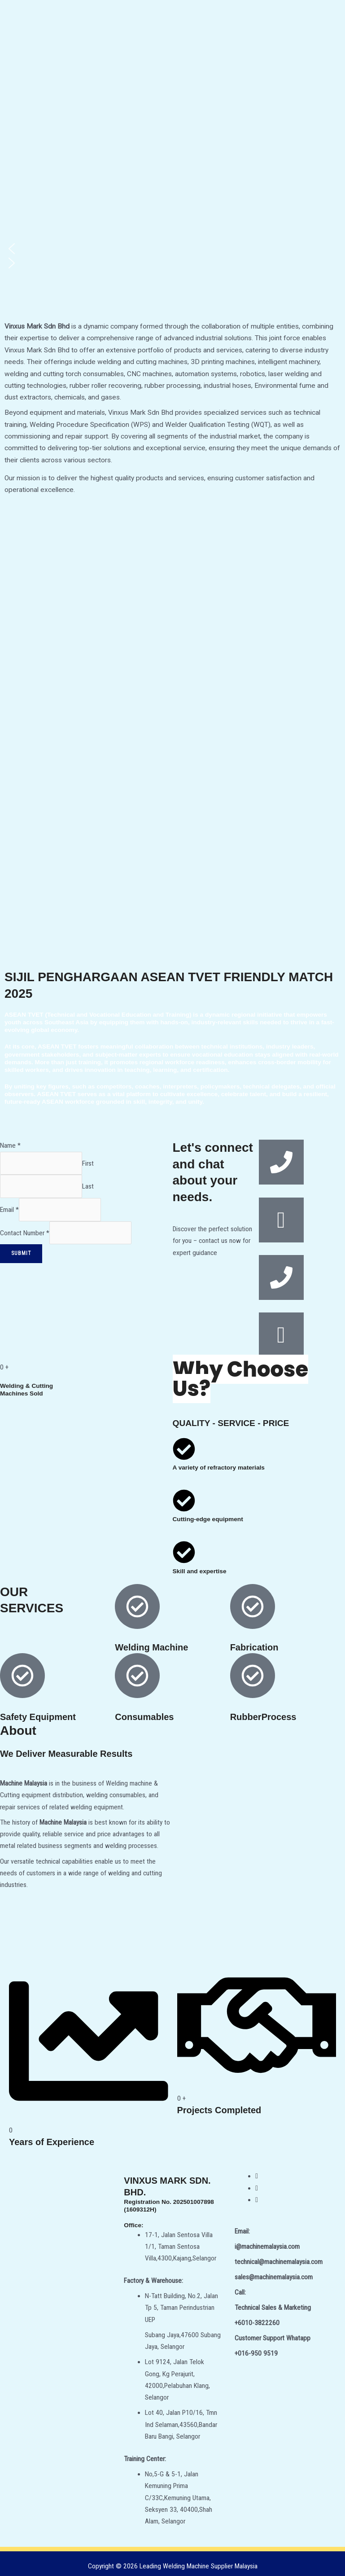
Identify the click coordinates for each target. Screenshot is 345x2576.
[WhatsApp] (256, 2200)
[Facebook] (256, 2176)
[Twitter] (256, 2188)
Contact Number (24, 1233)
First (88, 1163)
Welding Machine (151, 1647)
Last (88, 1186)
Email (9, 1210)
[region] (172, 187)
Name (10, 1145)
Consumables (144, 1717)
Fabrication (254, 1647)
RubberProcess (263, 1717)
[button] (172, 248)
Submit (21, 1253)
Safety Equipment (38, 1717)
